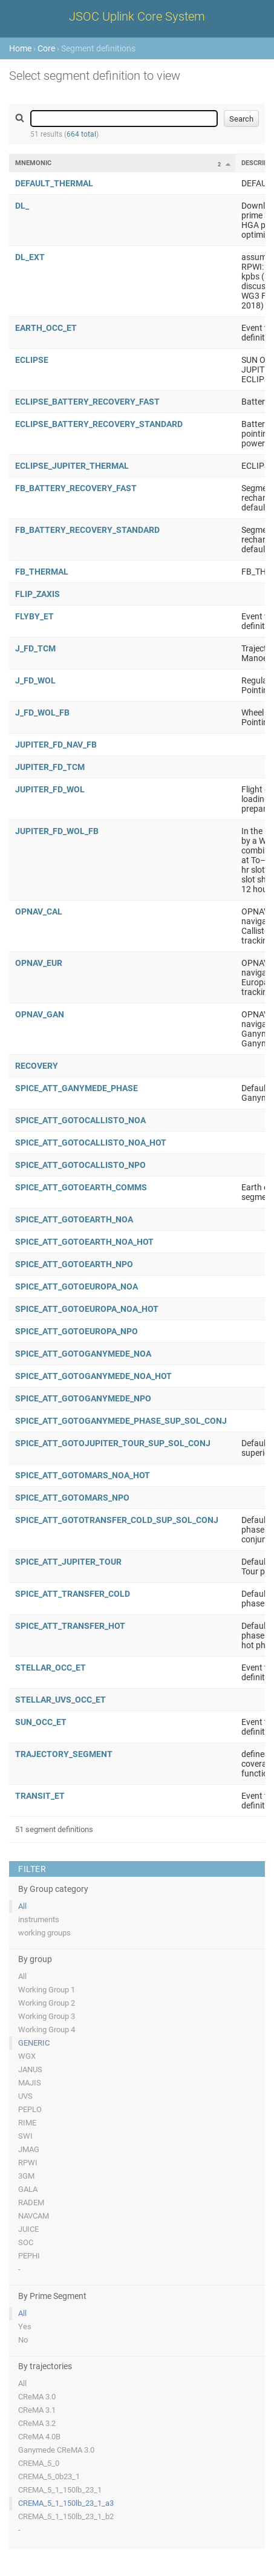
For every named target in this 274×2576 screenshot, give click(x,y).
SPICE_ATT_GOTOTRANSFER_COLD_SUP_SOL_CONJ (116, 1520)
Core (46, 48)
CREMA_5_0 (38, 2463)
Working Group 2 (46, 2002)
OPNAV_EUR (38, 963)
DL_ (22, 205)
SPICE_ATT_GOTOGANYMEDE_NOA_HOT (93, 1376)
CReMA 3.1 (37, 2410)
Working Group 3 (46, 2016)
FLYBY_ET (34, 616)
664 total (81, 134)
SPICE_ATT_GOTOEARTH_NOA (74, 1219)
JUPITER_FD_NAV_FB (56, 744)
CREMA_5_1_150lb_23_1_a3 (66, 2503)
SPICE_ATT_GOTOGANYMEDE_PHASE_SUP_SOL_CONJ (121, 1421)
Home (20, 48)
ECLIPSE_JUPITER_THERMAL (72, 466)
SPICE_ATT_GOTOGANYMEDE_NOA (83, 1353)
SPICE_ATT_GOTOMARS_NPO (72, 1497)
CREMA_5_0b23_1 (49, 2476)
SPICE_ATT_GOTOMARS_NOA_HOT (82, 1475)
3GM (26, 2175)
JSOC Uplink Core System (137, 16)
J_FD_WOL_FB (42, 712)
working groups (44, 1932)
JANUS (30, 2069)
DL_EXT (30, 257)
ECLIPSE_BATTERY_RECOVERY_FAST (87, 401)
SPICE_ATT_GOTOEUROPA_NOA (76, 1286)
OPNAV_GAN (39, 1014)
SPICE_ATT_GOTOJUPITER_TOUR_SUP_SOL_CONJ (112, 1443)
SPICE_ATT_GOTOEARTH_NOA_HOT (84, 1242)
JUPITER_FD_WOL (50, 789)
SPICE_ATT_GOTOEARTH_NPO (74, 1264)
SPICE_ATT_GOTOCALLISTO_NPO (80, 1165)
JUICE (28, 2229)
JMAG (28, 2149)
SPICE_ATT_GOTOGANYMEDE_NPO (83, 1398)
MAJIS (29, 2082)
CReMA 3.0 (37, 2396)
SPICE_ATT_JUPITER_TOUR (68, 1562)
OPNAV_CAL (38, 911)
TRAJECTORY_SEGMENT (64, 1754)
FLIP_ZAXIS (37, 594)
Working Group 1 (46, 1989)
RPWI (28, 2162)
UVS (25, 2096)
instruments (38, 1919)
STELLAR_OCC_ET (50, 1667)
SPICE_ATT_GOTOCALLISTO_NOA (80, 1120)
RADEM (31, 2202)
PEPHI (29, 2255)
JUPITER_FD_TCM (50, 767)
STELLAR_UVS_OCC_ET (60, 1699)
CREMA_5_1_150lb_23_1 (60, 2489)
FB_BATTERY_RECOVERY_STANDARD (87, 530)
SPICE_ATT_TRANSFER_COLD (72, 1594)
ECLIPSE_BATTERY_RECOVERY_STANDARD (99, 424)
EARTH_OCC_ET (46, 328)
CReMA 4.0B (39, 2436)
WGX (27, 2056)
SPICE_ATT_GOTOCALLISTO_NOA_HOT (90, 1142)
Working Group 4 (46, 2029)
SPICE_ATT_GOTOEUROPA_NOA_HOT (86, 1309)
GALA (28, 2189)
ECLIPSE (31, 360)
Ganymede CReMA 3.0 (56, 2449)
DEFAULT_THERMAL (54, 183)
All (22, 1906)
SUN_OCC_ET (41, 1722)
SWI (25, 2136)
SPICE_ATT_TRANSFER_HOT (70, 1626)
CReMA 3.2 (37, 2423)
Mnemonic (33, 163)
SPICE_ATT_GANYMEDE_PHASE (76, 1088)
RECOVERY (36, 1066)
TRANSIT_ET (40, 1796)
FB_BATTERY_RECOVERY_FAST (76, 488)
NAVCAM (33, 2215)
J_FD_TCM (35, 648)
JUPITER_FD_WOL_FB (57, 831)
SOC (25, 2242)
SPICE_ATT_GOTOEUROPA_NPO (76, 1331)
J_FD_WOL (35, 680)
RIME (27, 2122)
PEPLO (30, 2109)
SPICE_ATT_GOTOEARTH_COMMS (81, 1187)
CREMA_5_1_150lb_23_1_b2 (66, 2516)
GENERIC (34, 2042)
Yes (24, 2326)
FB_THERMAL (41, 571)
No (23, 2339)
